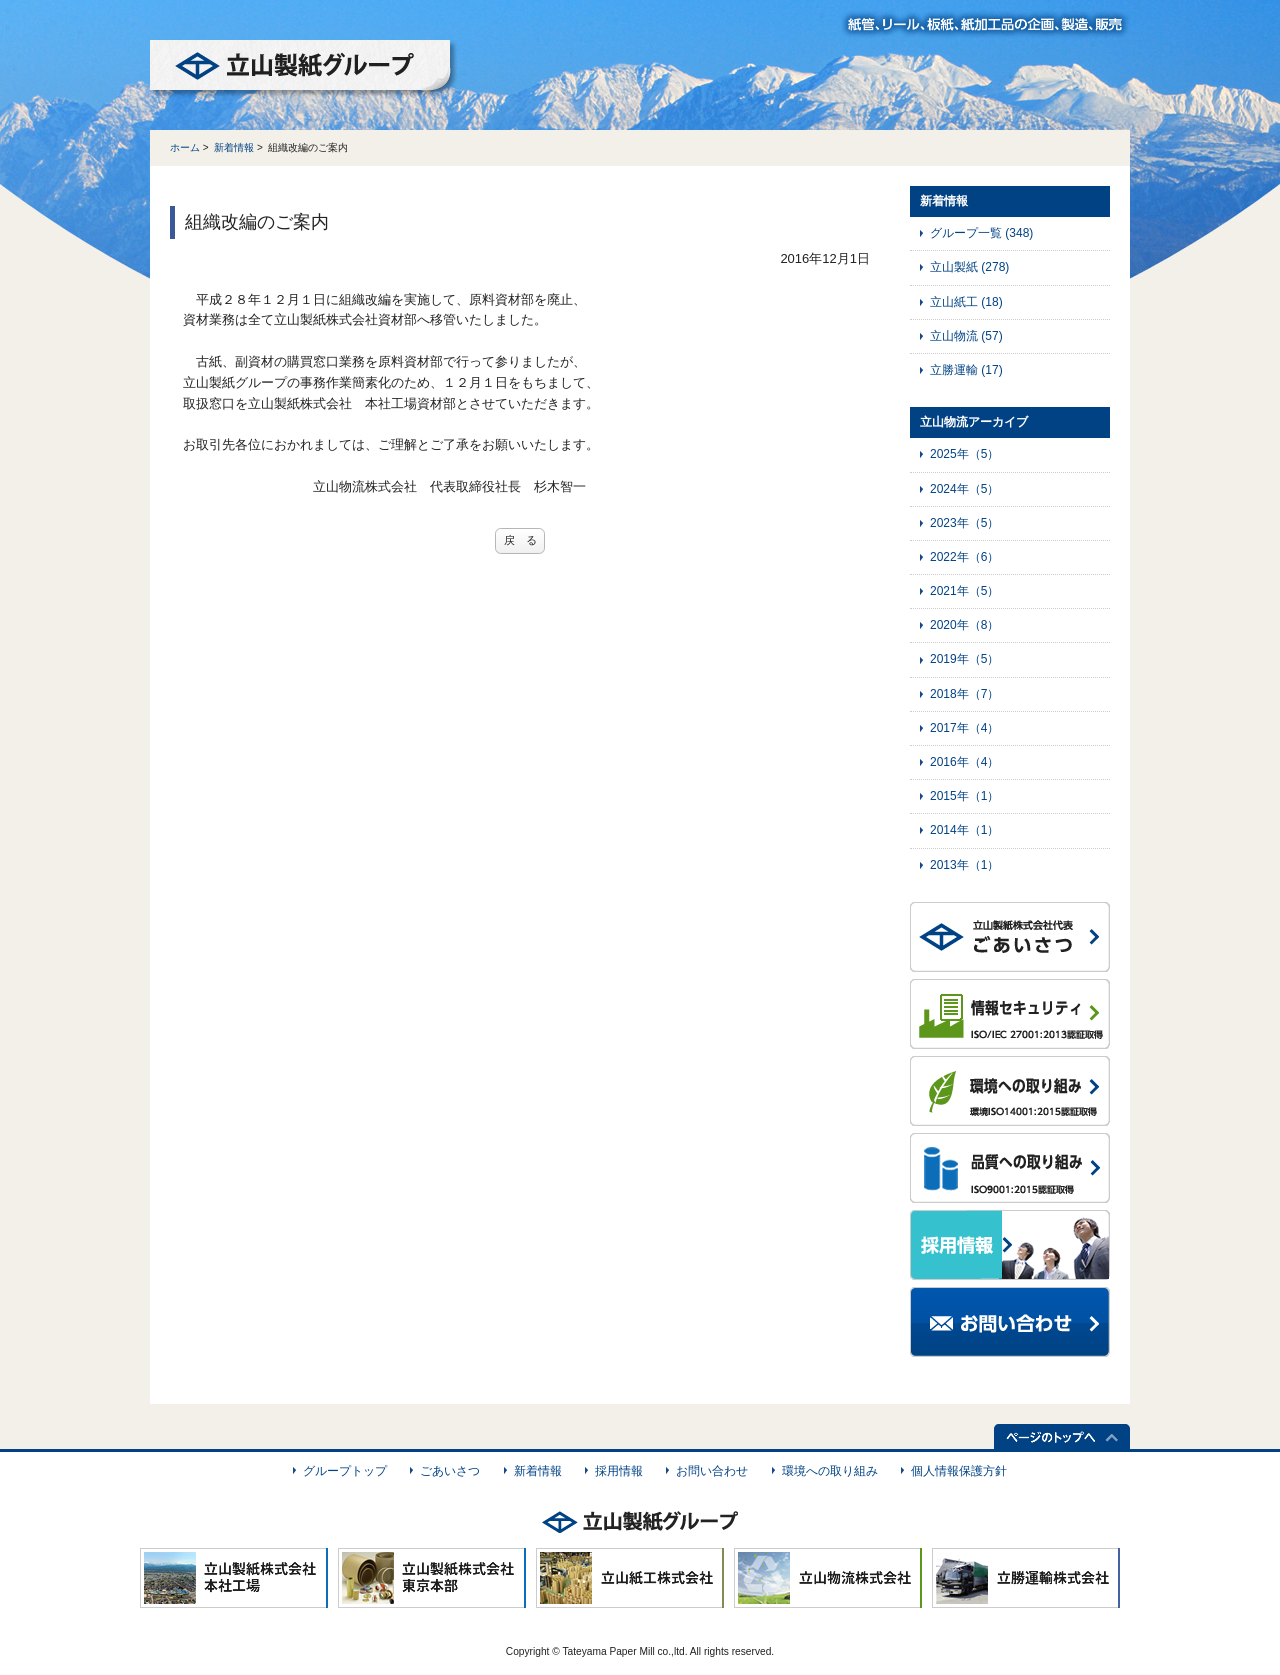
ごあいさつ (450, 1471)
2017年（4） (964, 728)
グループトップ (345, 1471)
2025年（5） (964, 454)
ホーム (185, 147)
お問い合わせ (712, 1471)
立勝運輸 (966, 370)
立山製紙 (969, 267)
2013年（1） (964, 865)
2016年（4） (964, 762)
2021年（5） (964, 591)
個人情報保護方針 (959, 1471)
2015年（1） (964, 796)
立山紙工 (966, 302)
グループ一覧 (981, 233)
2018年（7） (964, 694)
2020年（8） (964, 625)
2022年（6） (964, 557)
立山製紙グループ (304, 69)
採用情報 (619, 1471)
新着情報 (234, 147)
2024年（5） (964, 489)
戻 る (520, 540)
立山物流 (966, 336)
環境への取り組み (830, 1471)
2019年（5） (964, 659)
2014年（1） (964, 830)
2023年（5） (964, 523)
